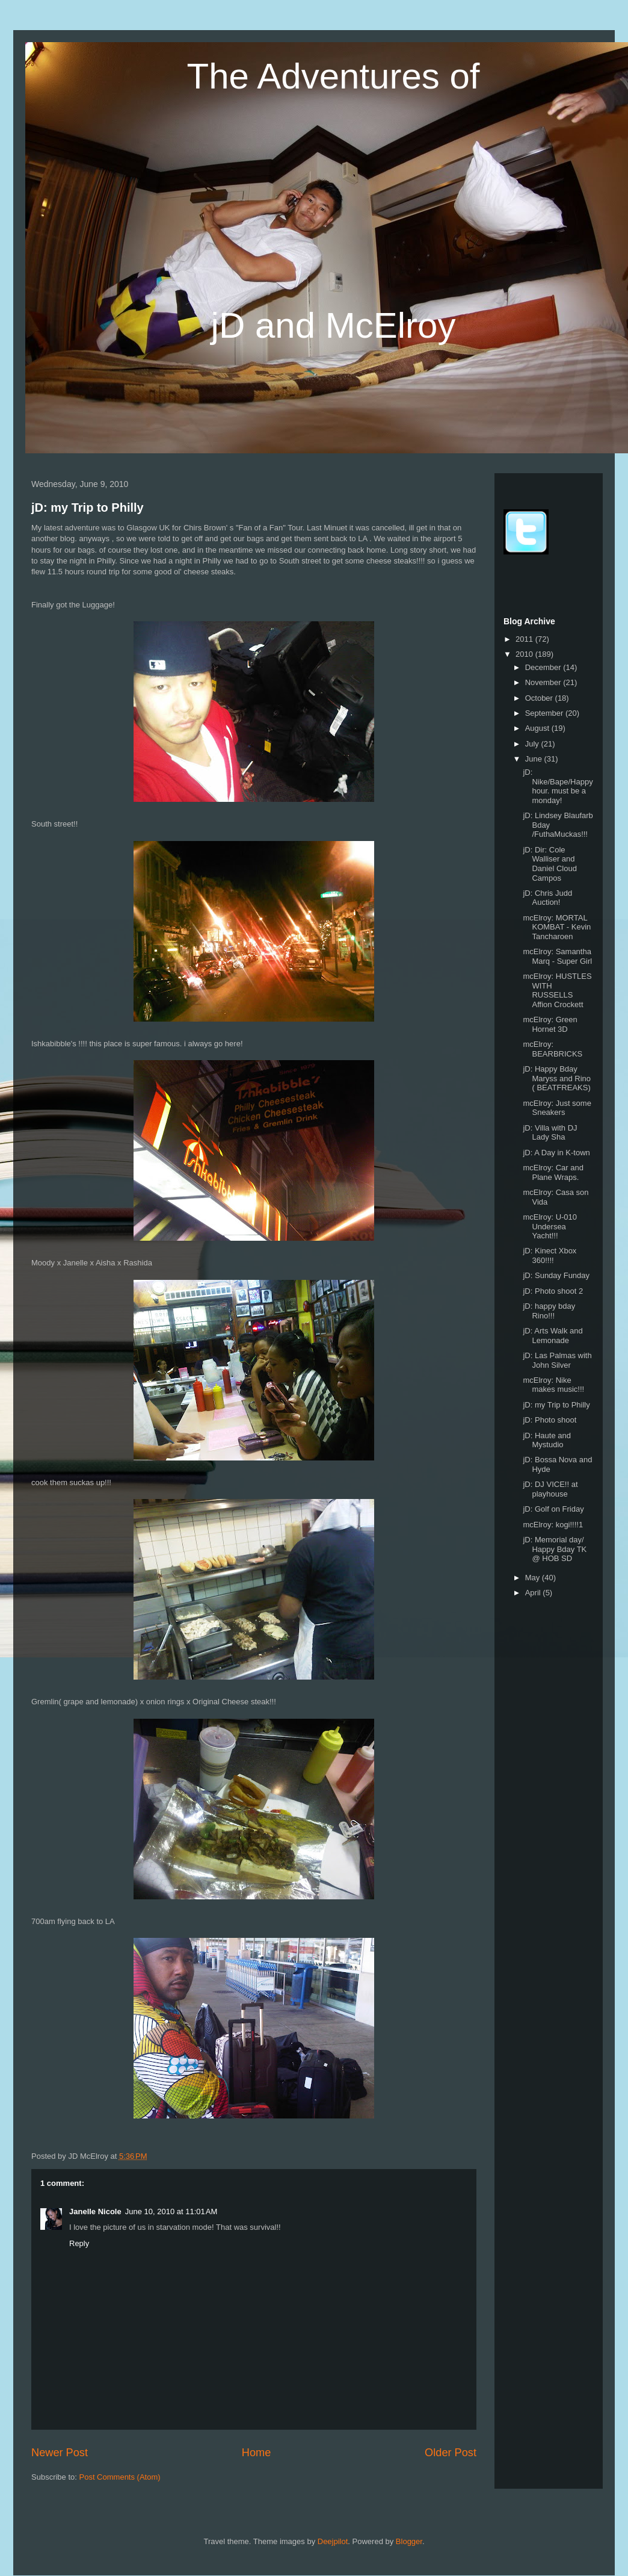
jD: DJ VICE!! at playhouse (550, 1489)
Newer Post (59, 2453)
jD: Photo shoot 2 (553, 1291)
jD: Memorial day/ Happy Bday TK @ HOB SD (554, 1549)
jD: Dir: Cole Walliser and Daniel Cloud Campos (549, 864)
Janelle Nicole (95, 2211)
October (540, 698)
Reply (79, 2243)
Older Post (450, 2453)
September (545, 713)
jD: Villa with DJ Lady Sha (550, 1132)
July (533, 743)
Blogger (409, 2541)
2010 (525, 654)
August (538, 728)
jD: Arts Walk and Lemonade (552, 1335)
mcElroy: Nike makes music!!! (553, 1385)
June (534, 758)
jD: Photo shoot (549, 1419)
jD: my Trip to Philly (87, 507)
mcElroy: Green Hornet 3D (550, 1024)
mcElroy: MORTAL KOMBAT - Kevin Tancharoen (557, 927)
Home (256, 2453)
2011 (525, 639)
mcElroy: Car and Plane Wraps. (553, 1172)
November (544, 682)
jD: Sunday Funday (556, 1275)
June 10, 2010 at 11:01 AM (171, 2211)
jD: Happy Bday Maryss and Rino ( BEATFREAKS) (557, 1078)
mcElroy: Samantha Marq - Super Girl (557, 956)
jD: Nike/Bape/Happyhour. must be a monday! (558, 786)
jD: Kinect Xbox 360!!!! (549, 1255)
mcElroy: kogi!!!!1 (553, 1524)
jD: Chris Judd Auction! (547, 898)
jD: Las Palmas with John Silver (557, 1360)
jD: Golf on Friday (553, 1508)
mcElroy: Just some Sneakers (557, 1108)
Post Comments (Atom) (120, 2476)
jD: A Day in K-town (556, 1152)
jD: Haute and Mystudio (547, 1440)
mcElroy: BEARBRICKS (552, 1049)
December (544, 667)
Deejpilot (333, 2541)
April (534, 1592)
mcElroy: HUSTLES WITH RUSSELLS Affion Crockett (557, 990)
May (533, 1577)
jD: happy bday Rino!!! (549, 1311)
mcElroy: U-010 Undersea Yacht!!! (550, 1226)
